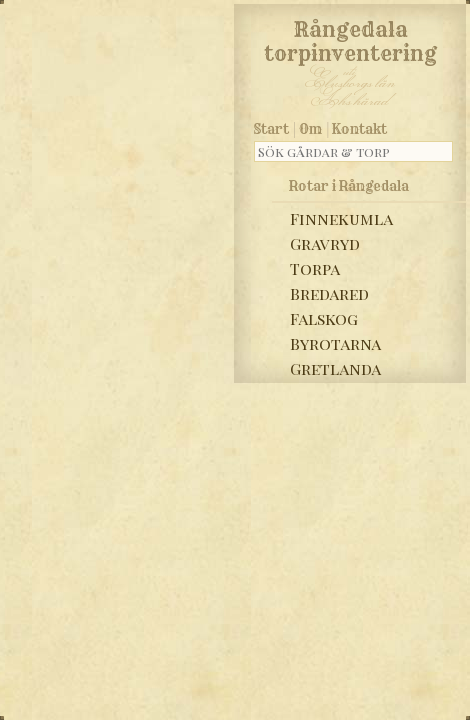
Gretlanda (335, 368)
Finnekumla (341, 218)
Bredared (329, 293)
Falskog (324, 318)
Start (271, 129)
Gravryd (325, 243)
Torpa (315, 268)
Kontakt (359, 129)
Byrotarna (335, 343)
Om (310, 129)
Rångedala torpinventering (350, 38)
